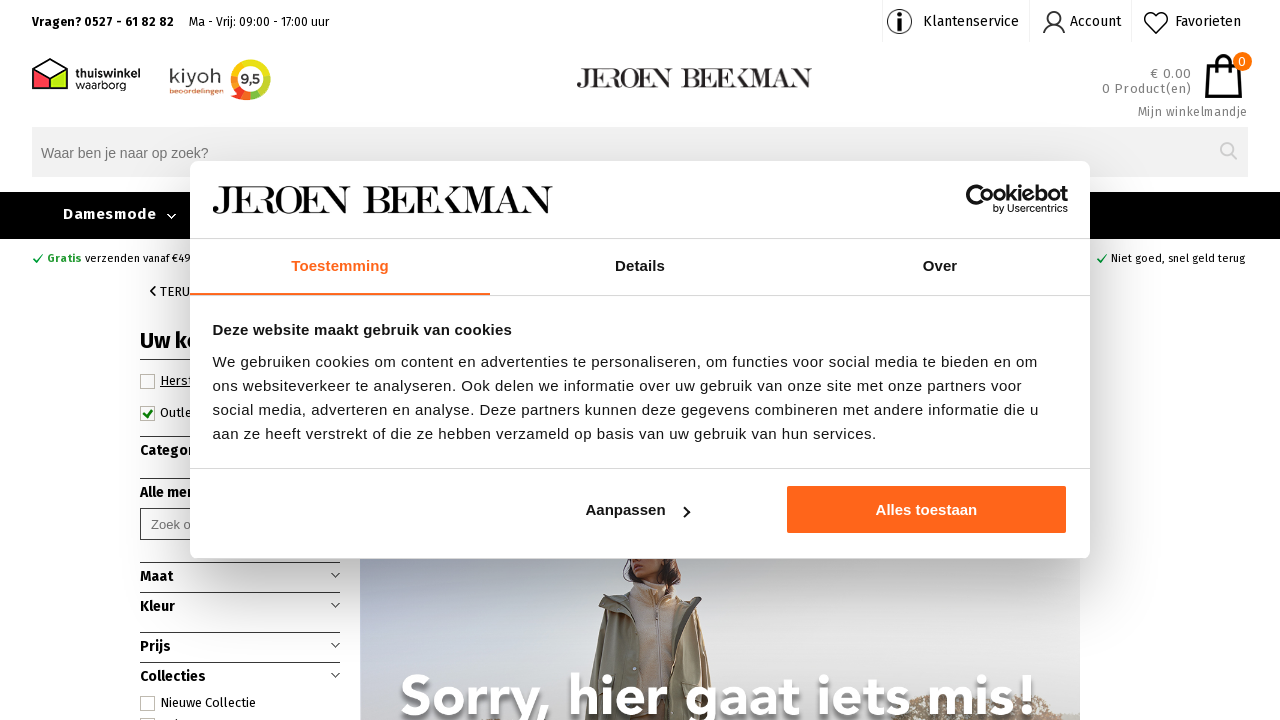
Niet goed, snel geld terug (1178, 258)
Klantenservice (971, 21)
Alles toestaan (927, 510)
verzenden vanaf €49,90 (127, 258)
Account (1095, 21)
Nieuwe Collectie (198, 703)
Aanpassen (638, 510)
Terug (174, 291)
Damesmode (109, 214)
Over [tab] (940, 264)
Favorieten (1208, 21)
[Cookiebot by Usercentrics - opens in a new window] (980, 199)
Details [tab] (640, 264)
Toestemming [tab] (340, 264)
